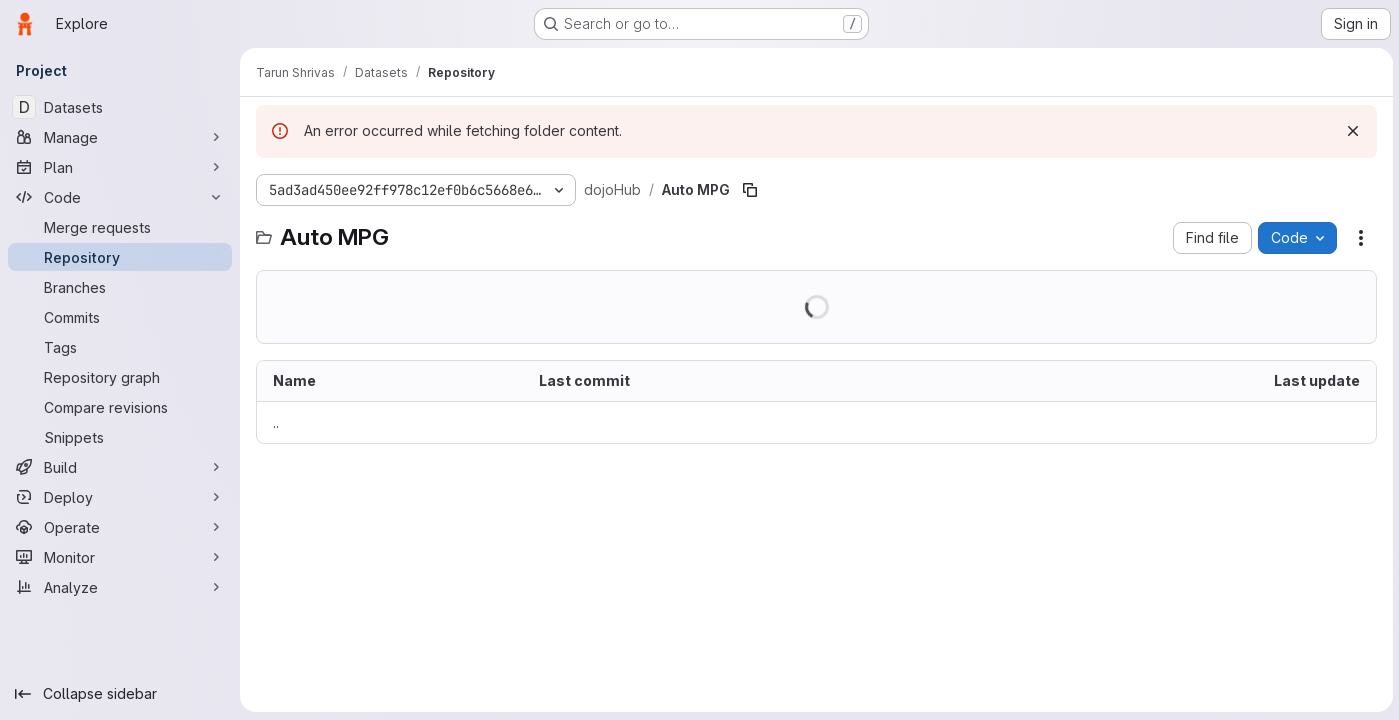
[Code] (120, 197)
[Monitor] (120, 557)
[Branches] (120, 287)
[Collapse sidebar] (120, 694)
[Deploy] (120, 497)
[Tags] (120, 347)
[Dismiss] (1351, 131)
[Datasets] (120, 107)
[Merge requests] (120, 227)
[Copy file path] (750, 190)
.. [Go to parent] (276, 422)
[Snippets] (120, 437)
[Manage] (120, 137)
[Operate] (120, 527)
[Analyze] (120, 587)
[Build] (120, 467)
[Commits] (120, 317)
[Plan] (120, 167)
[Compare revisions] (120, 407)
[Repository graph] (120, 377)
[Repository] (120, 257)
